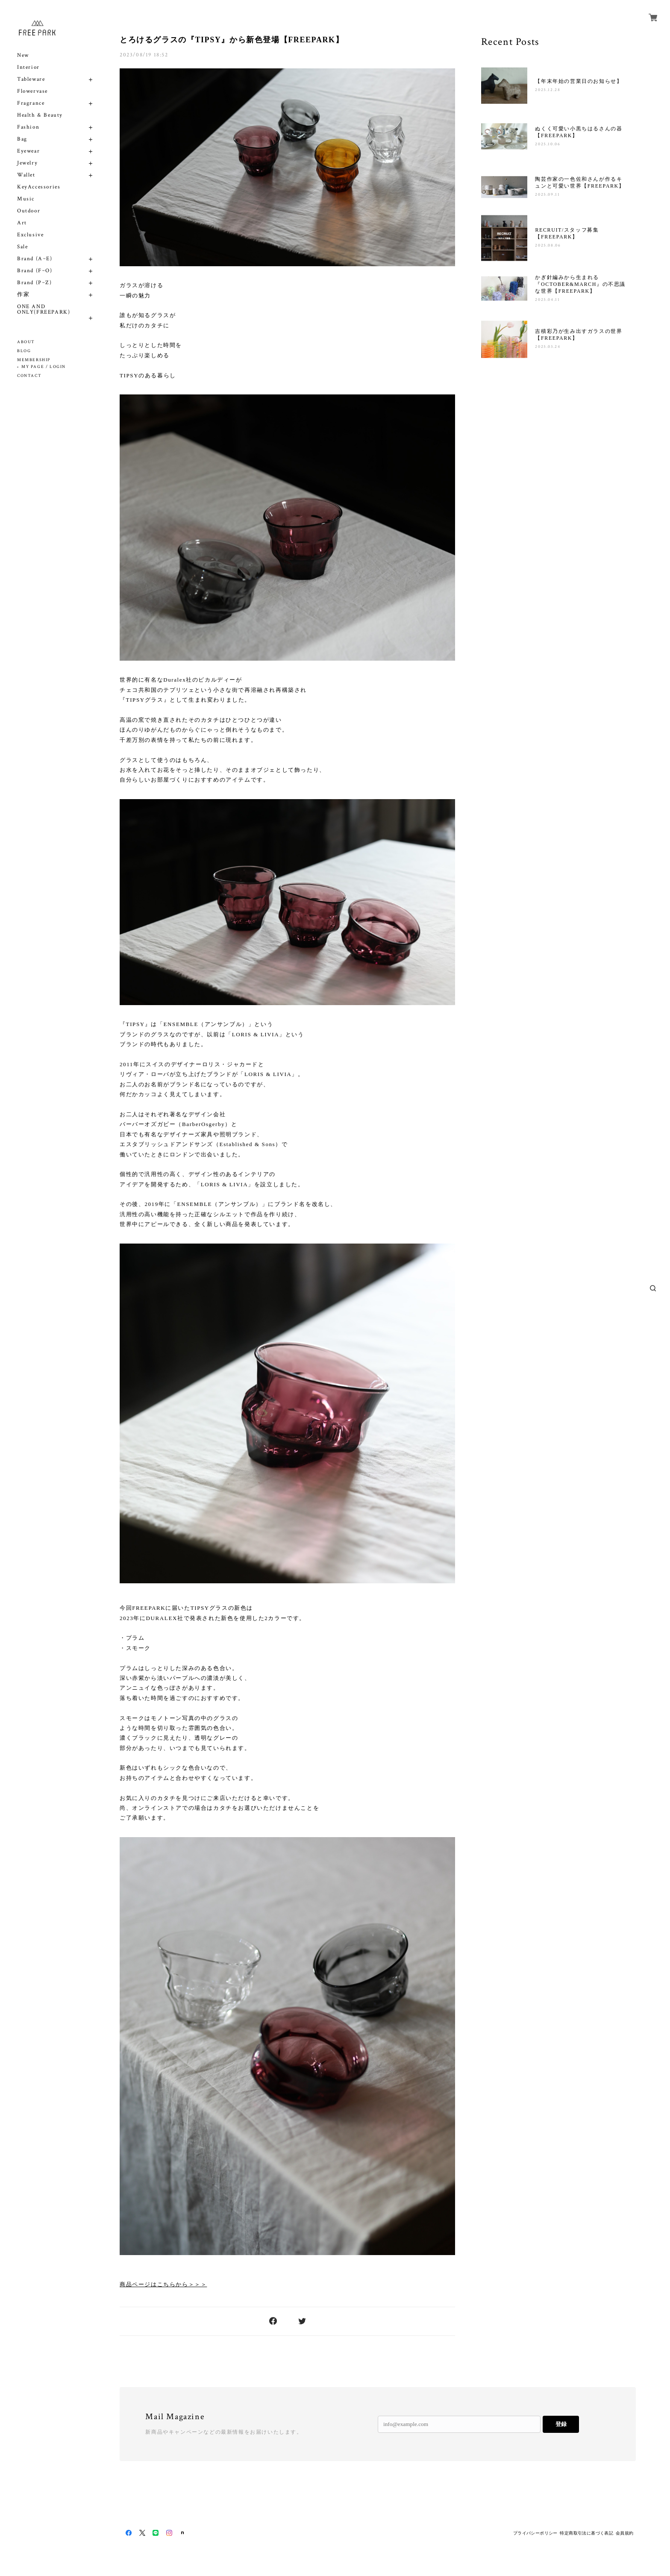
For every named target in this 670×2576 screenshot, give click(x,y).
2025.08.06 (548, 245)
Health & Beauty (40, 115)
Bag (22, 139)
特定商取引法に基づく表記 (586, 2533)
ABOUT (26, 342)
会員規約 (625, 2533)
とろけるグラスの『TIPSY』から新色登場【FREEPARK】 (232, 39)
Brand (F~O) (35, 270)
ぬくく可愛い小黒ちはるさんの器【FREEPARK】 (578, 132)
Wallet (26, 175)
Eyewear (28, 151)
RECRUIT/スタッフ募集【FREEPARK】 (567, 233)
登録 (561, 2424)
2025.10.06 (547, 144)
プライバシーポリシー (535, 2533)
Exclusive (30, 235)
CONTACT (29, 376)
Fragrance (30, 103)
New (23, 55)
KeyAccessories (38, 187)
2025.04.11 (547, 300)
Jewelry (27, 163)
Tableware (31, 79)
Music (26, 199)
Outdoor (28, 211)
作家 (23, 294)
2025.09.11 (547, 194)
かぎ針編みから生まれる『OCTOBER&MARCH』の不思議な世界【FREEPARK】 (580, 284)
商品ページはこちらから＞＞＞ (163, 2284)
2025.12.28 (547, 90)
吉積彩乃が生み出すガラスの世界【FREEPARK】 (578, 334)
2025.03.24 (547, 347)
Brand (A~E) (35, 259)
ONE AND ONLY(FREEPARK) (43, 309)
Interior (28, 67)
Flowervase (32, 91)
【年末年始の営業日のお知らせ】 (578, 81)
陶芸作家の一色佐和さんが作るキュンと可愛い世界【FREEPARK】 (579, 182)
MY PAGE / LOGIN (43, 367)
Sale (22, 247)
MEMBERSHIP (33, 360)
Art (22, 223)
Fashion (28, 127)
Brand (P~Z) (34, 282)
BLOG (24, 351)
